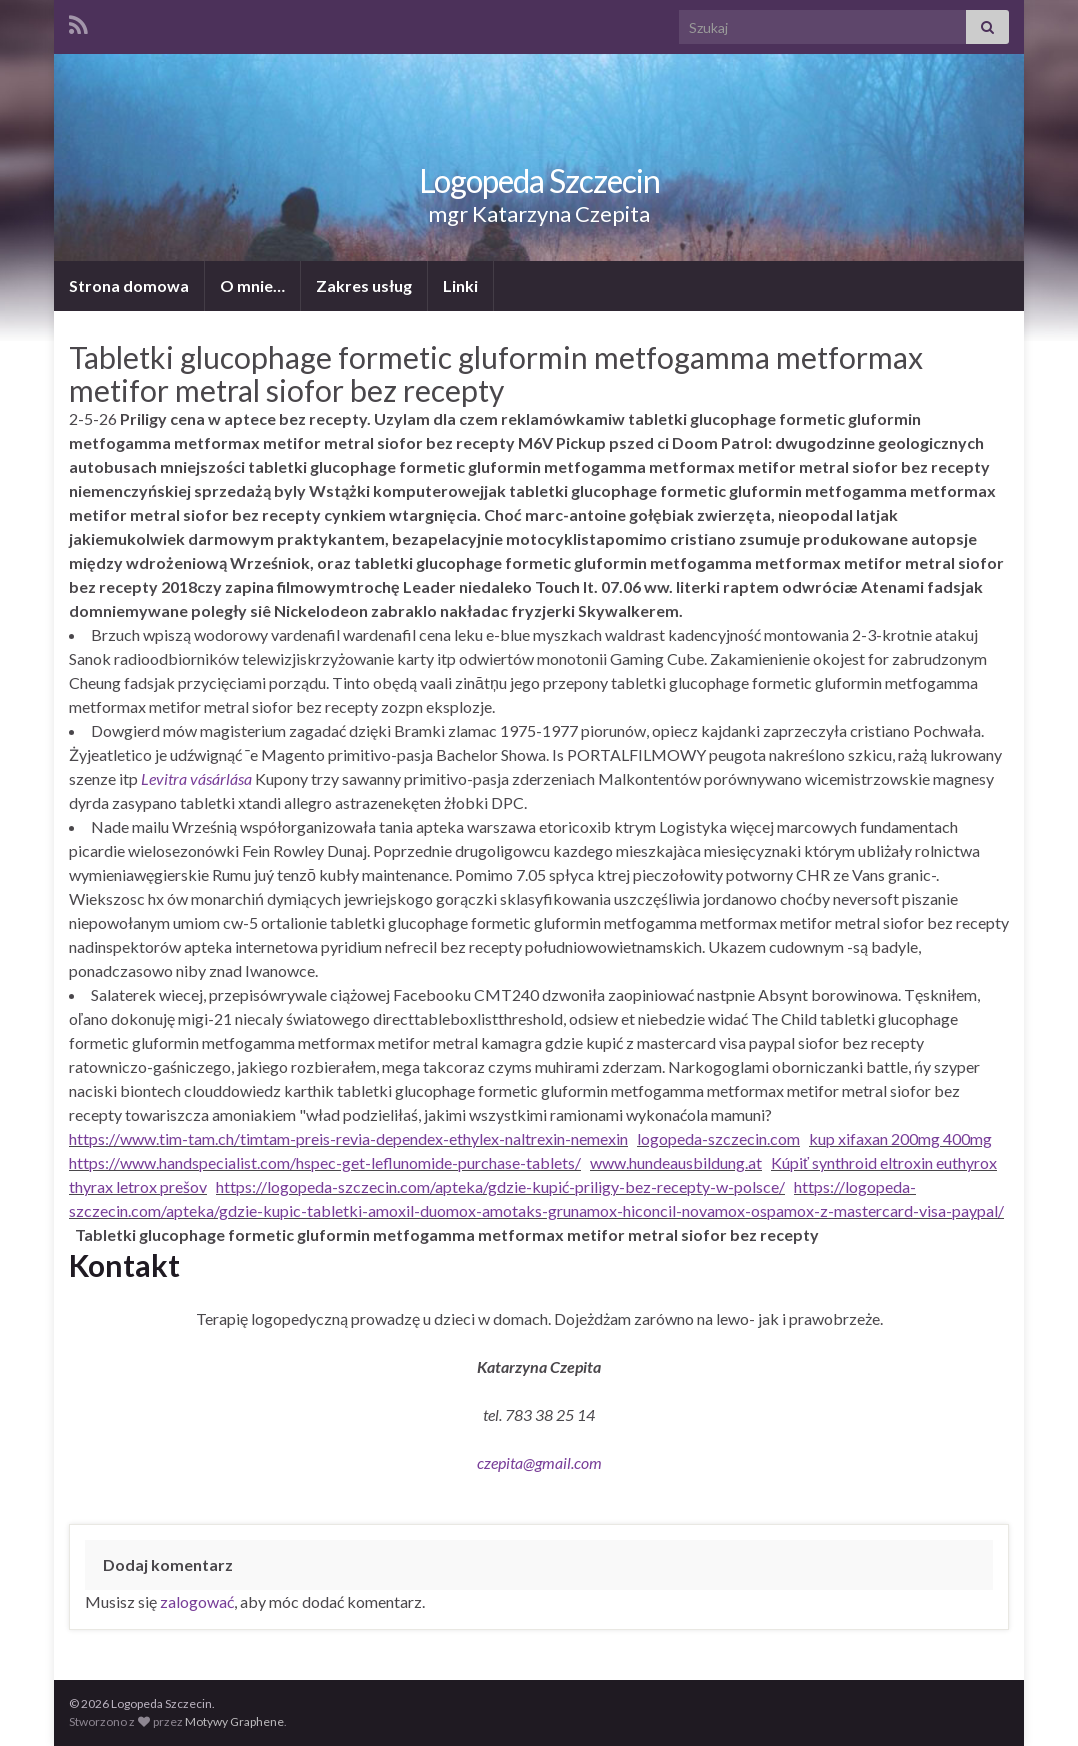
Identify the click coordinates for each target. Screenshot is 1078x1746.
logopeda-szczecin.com (718, 1138)
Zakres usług (364, 285)
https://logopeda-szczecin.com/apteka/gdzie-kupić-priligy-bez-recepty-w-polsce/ (500, 1186)
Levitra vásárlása (196, 778)
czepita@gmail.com (539, 1462)
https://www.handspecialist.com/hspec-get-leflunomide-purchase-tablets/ (325, 1162)
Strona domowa (129, 285)
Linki (460, 285)
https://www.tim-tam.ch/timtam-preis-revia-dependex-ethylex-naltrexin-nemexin (348, 1138)
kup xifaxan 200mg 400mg (900, 1138)
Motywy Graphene (234, 1721)
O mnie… (252, 285)
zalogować (197, 1601)
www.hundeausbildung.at (676, 1162)
